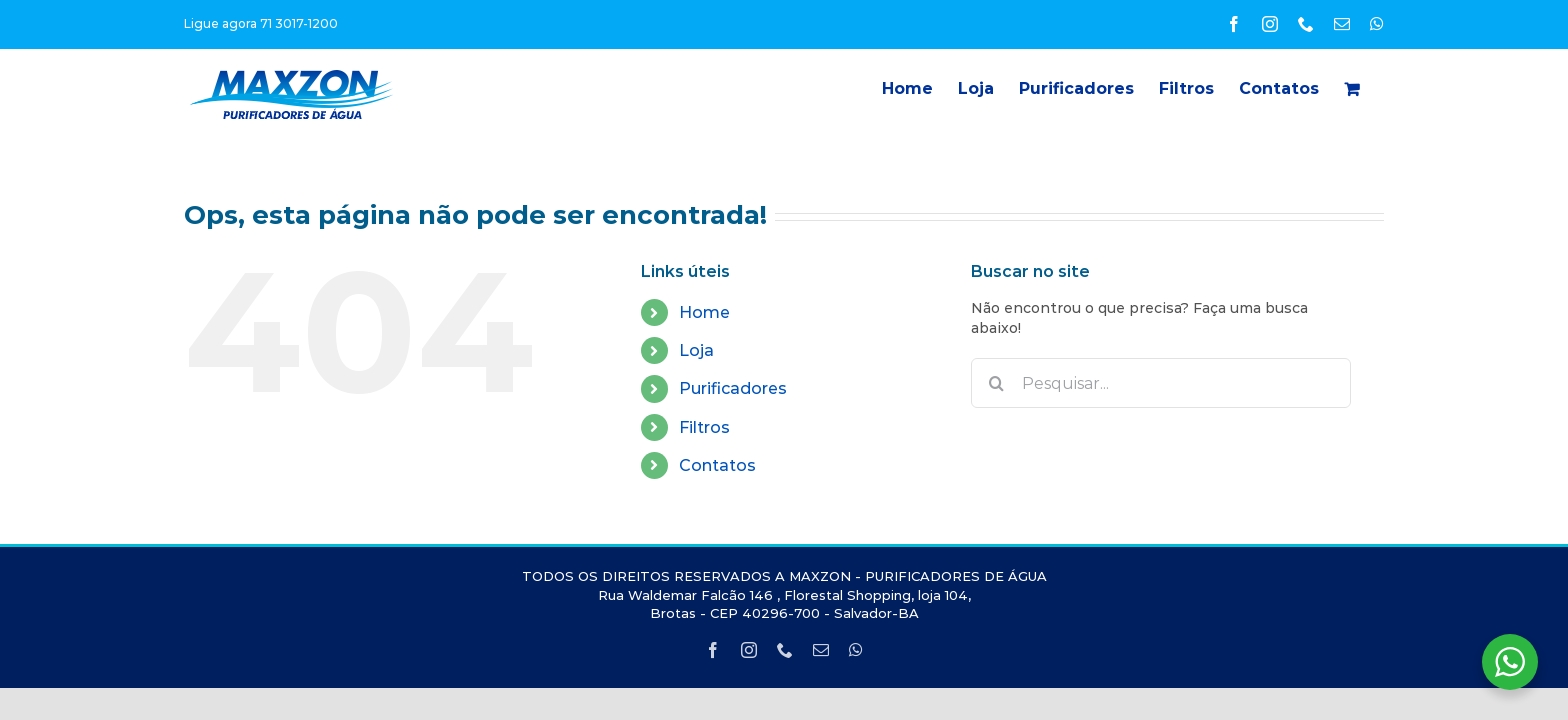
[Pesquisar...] (1161, 383)
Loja (696, 350)
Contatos (717, 465)
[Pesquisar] (996, 383)
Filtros (704, 427)
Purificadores (733, 388)
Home (704, 312)
